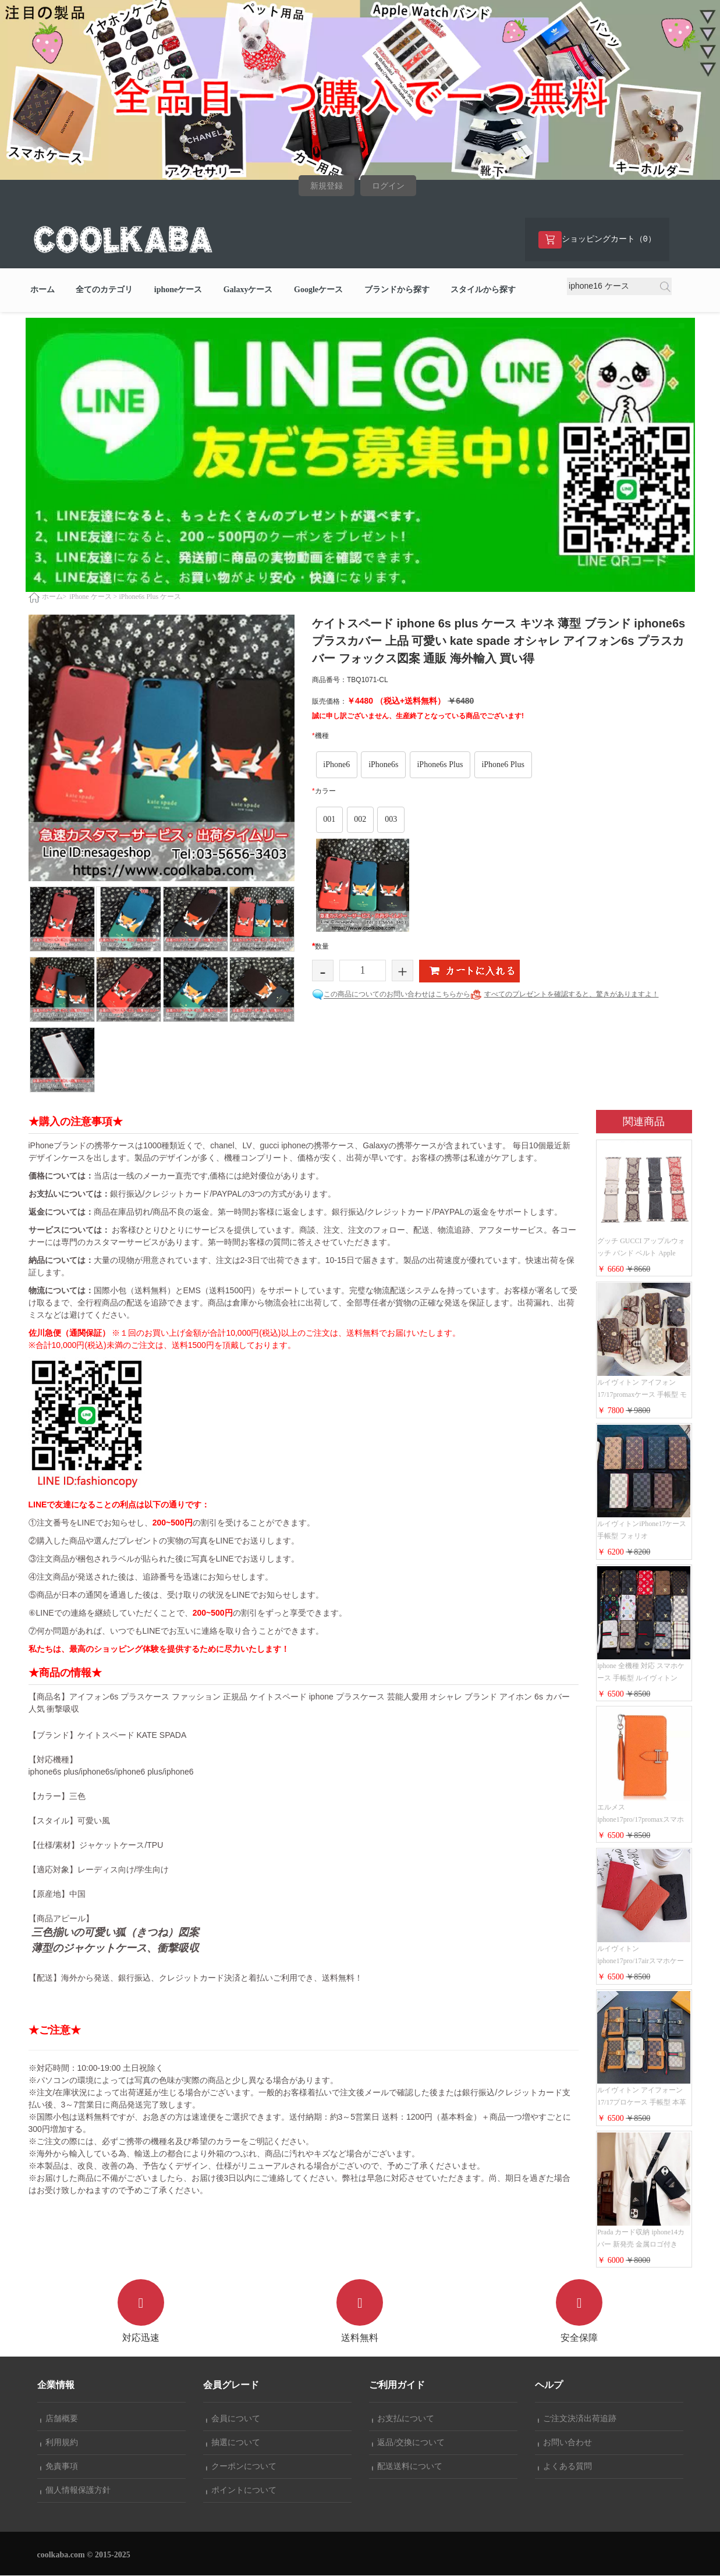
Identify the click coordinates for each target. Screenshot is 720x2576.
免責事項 (59, 2467)
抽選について (233, 2443)
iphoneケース (178, 290)
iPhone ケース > (93, 598)
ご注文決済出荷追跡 (577, 2419)
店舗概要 (59, 2419)
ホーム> (54, 598)
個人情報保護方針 (75, 2490)
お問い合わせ (565, 2443)
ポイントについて (241, 2490)
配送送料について (407, 2467)
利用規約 (59, 2443)
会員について (233, 2419)
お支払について (403, 2419)
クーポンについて (241, 2467)
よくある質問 (565, 2467)
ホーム (42, 290)
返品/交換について (408, 2443)
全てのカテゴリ (104, 290)
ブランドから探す (397, 290)
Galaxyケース (248, 290)
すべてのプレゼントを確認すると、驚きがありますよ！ (571, 995)
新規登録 (326, 186)
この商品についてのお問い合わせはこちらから (397, 995)
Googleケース (318, 290)
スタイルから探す (483, 290)
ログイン (388, 186)
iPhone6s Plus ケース (150, 598)
